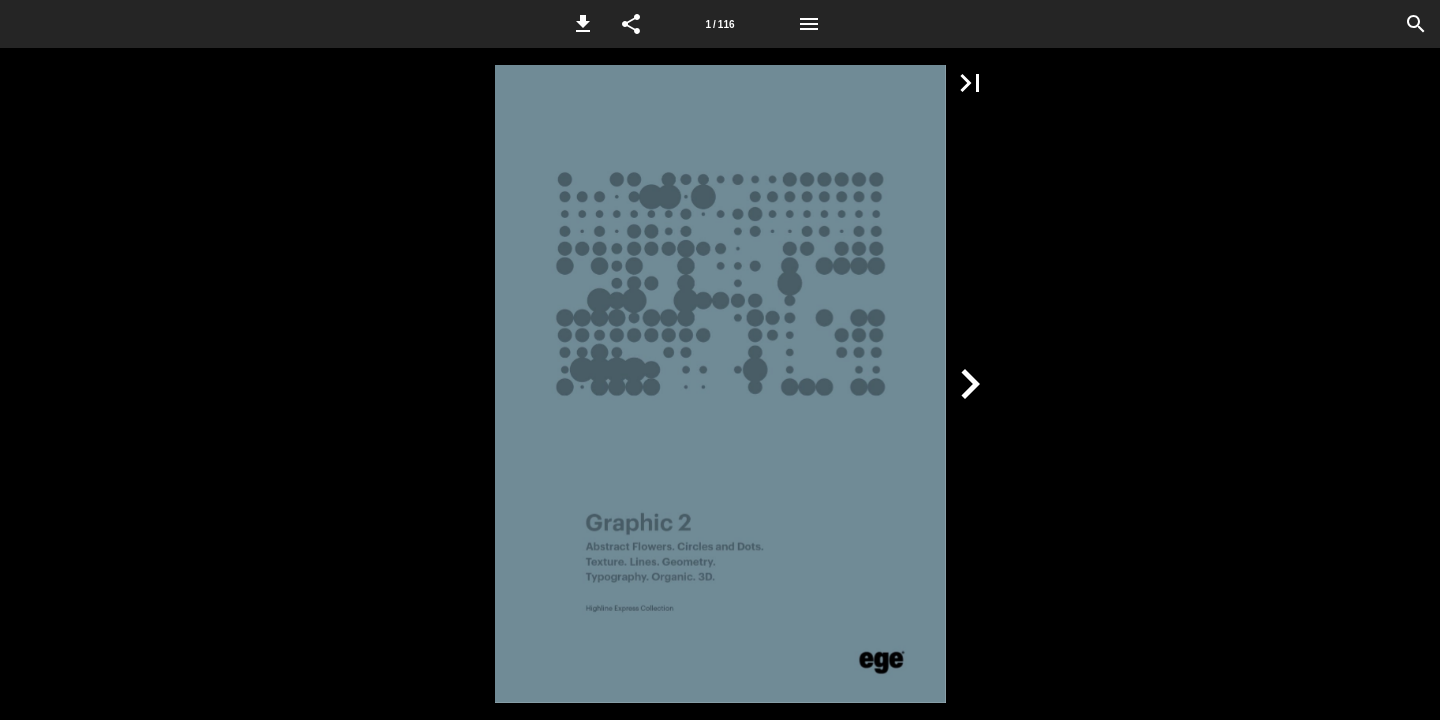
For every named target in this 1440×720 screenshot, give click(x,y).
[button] (583, 24)
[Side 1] (720, 24)
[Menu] (809, 24)
